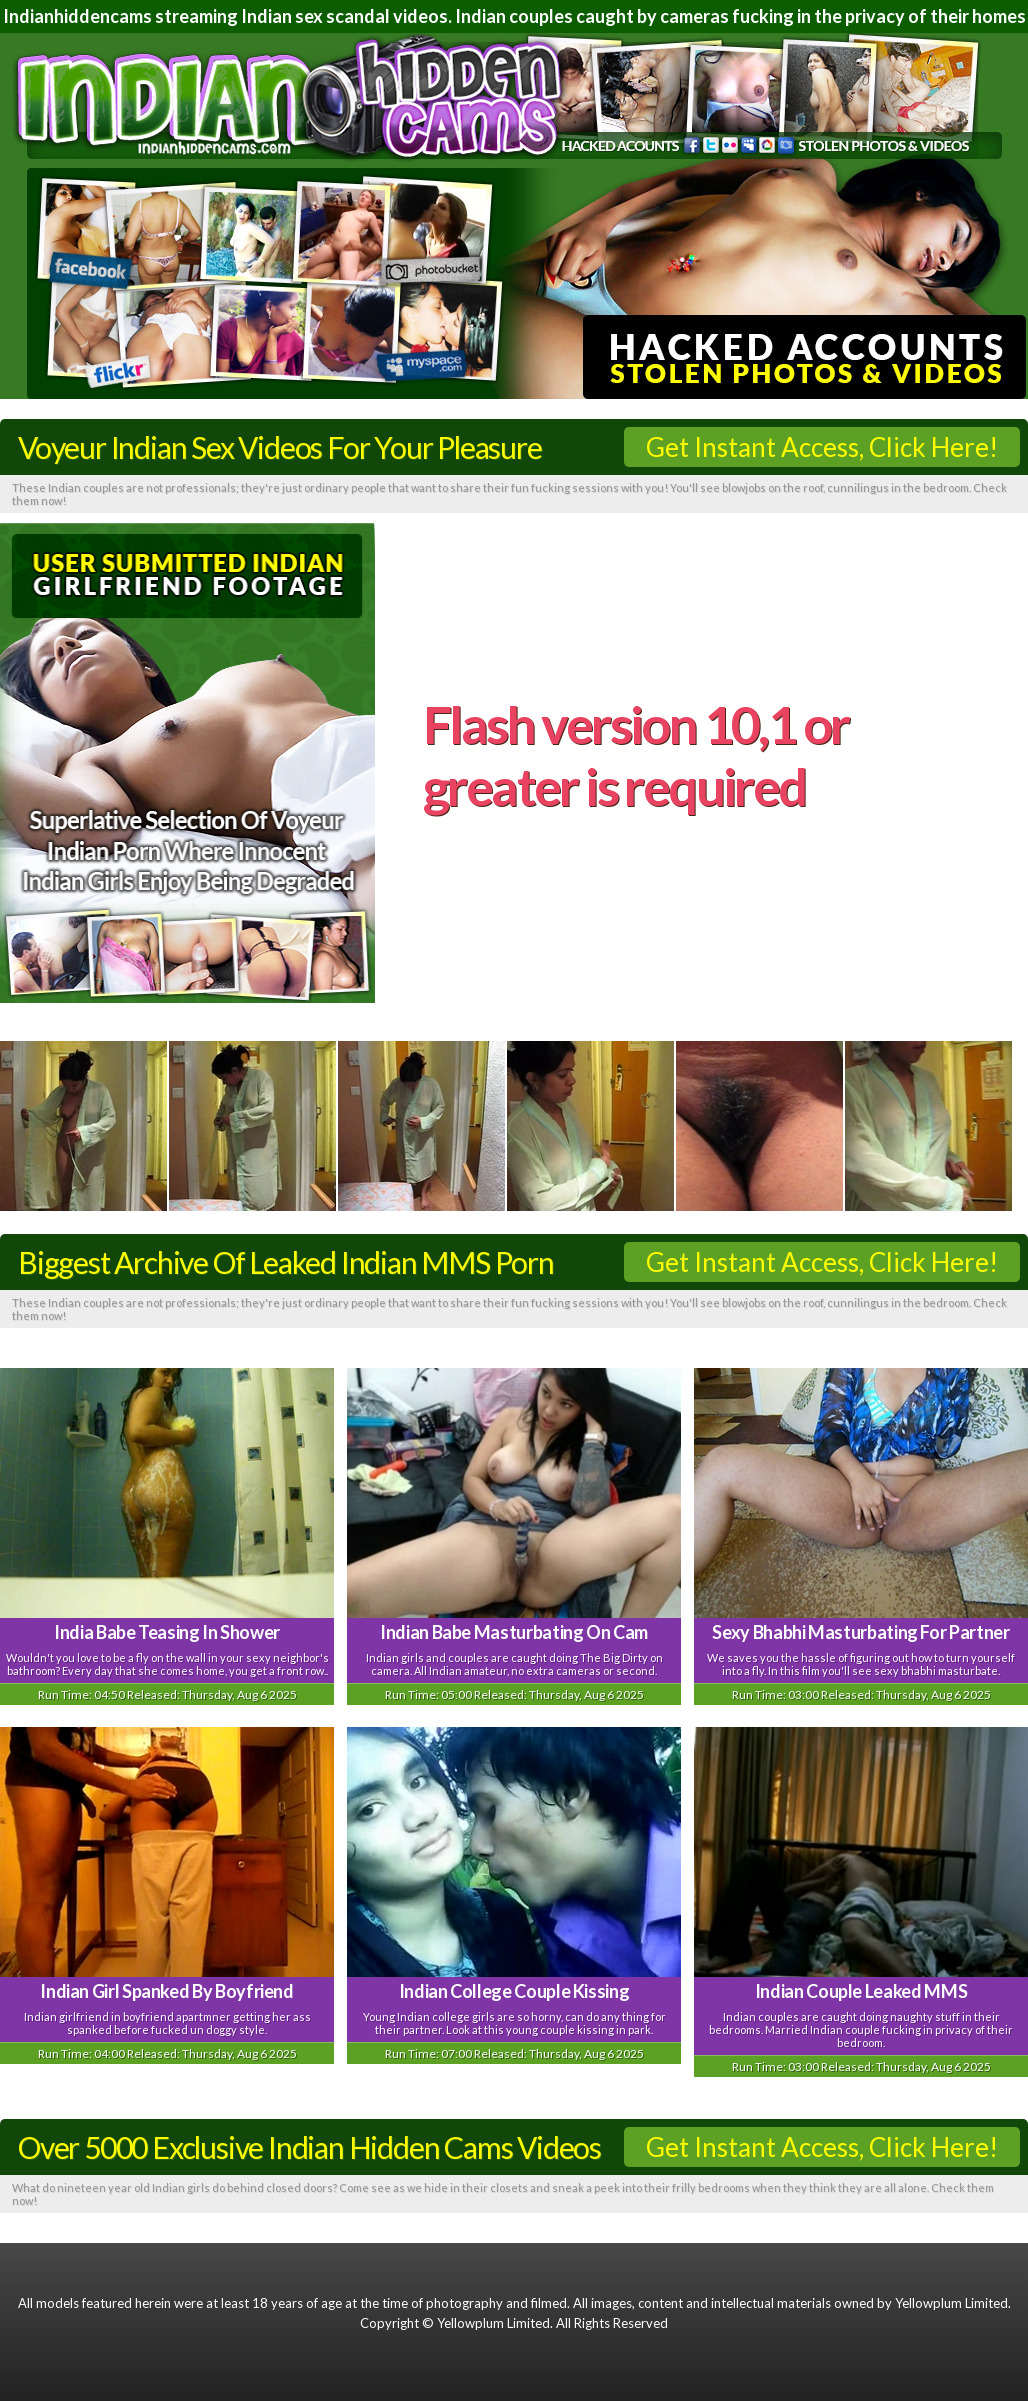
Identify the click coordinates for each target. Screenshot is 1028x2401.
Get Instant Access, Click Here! (822, 447)
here (580, 853)
